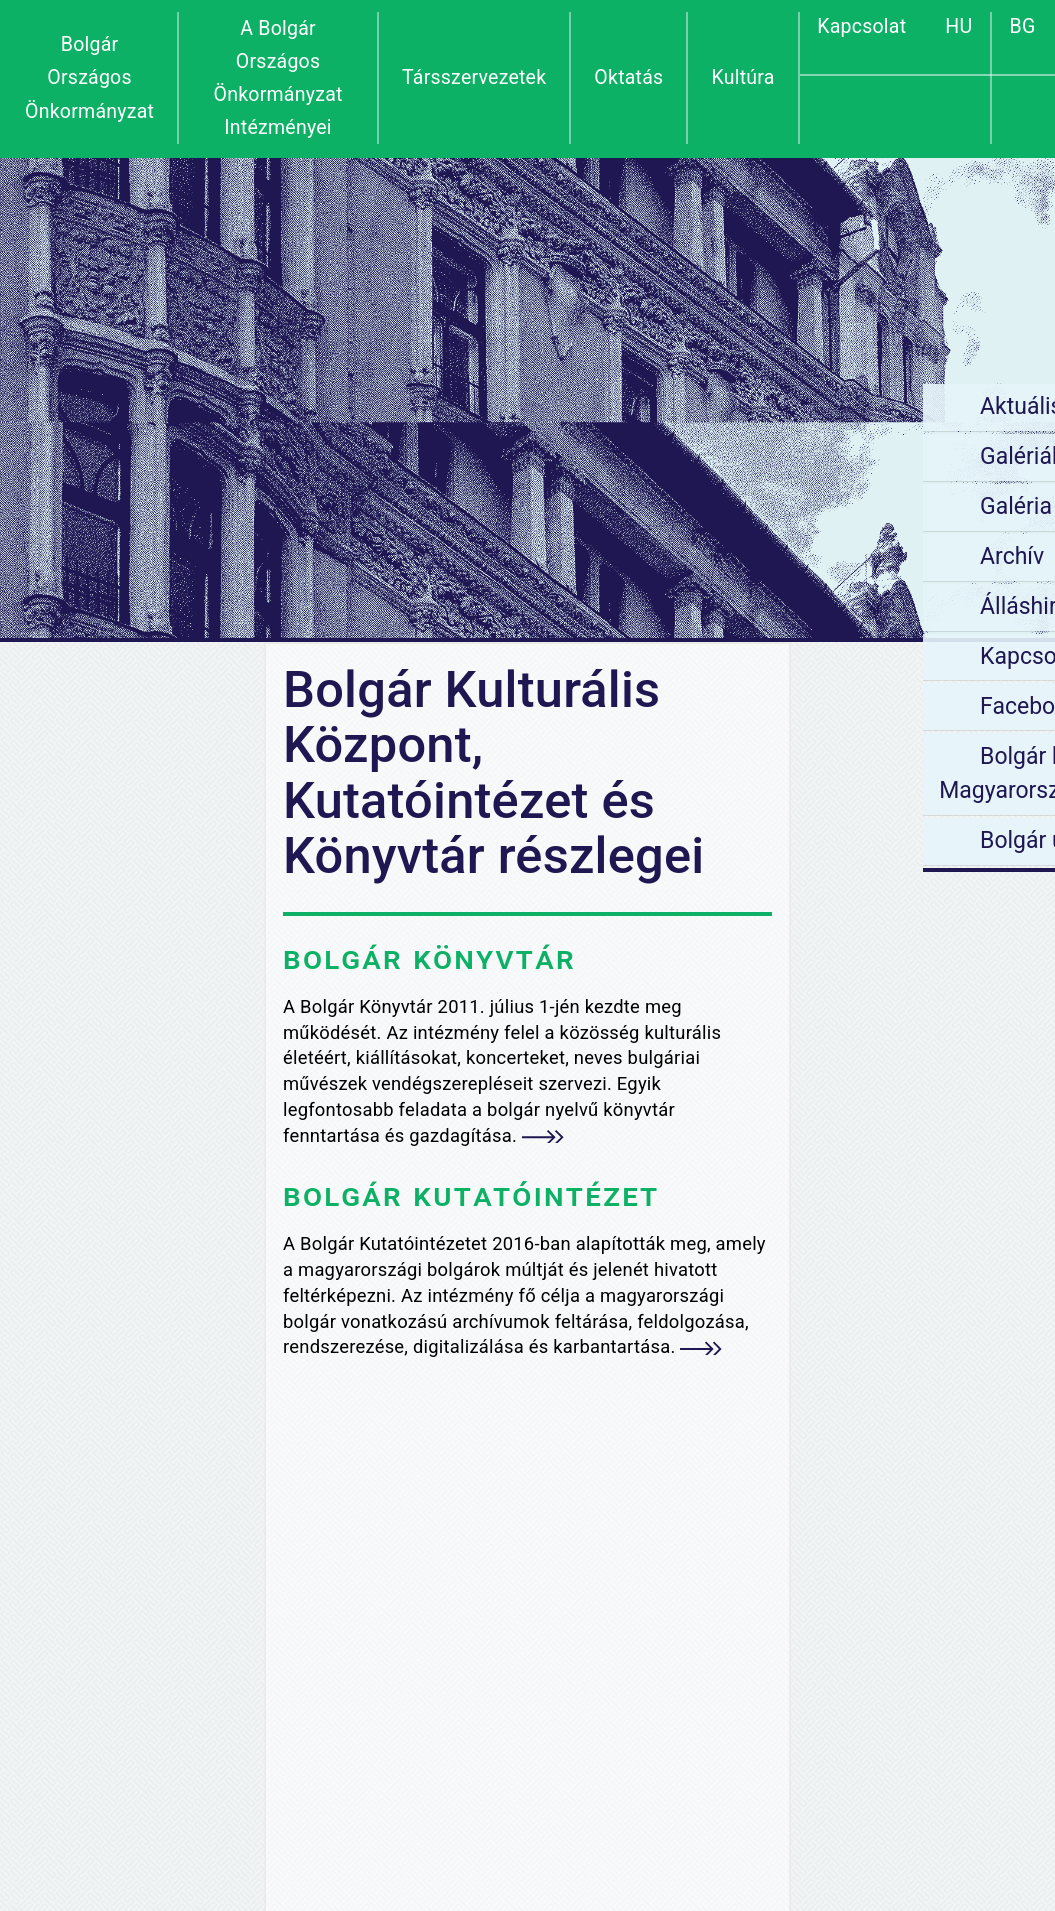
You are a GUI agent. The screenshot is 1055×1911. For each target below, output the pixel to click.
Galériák (839, 456)
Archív (830, 556)
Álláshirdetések (876, 606)
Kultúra (742, 77)
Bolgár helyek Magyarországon (849, 774)
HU (958, 26)
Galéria (834, 506)
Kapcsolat (861, 26)
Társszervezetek (474, 77)
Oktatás (628, 77)
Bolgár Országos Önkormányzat (89, 77)
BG (1023, 26)
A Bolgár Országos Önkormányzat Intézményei (277, 78)
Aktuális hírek (867, 406)
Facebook (848, 706)
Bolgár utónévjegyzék (906, 840)
